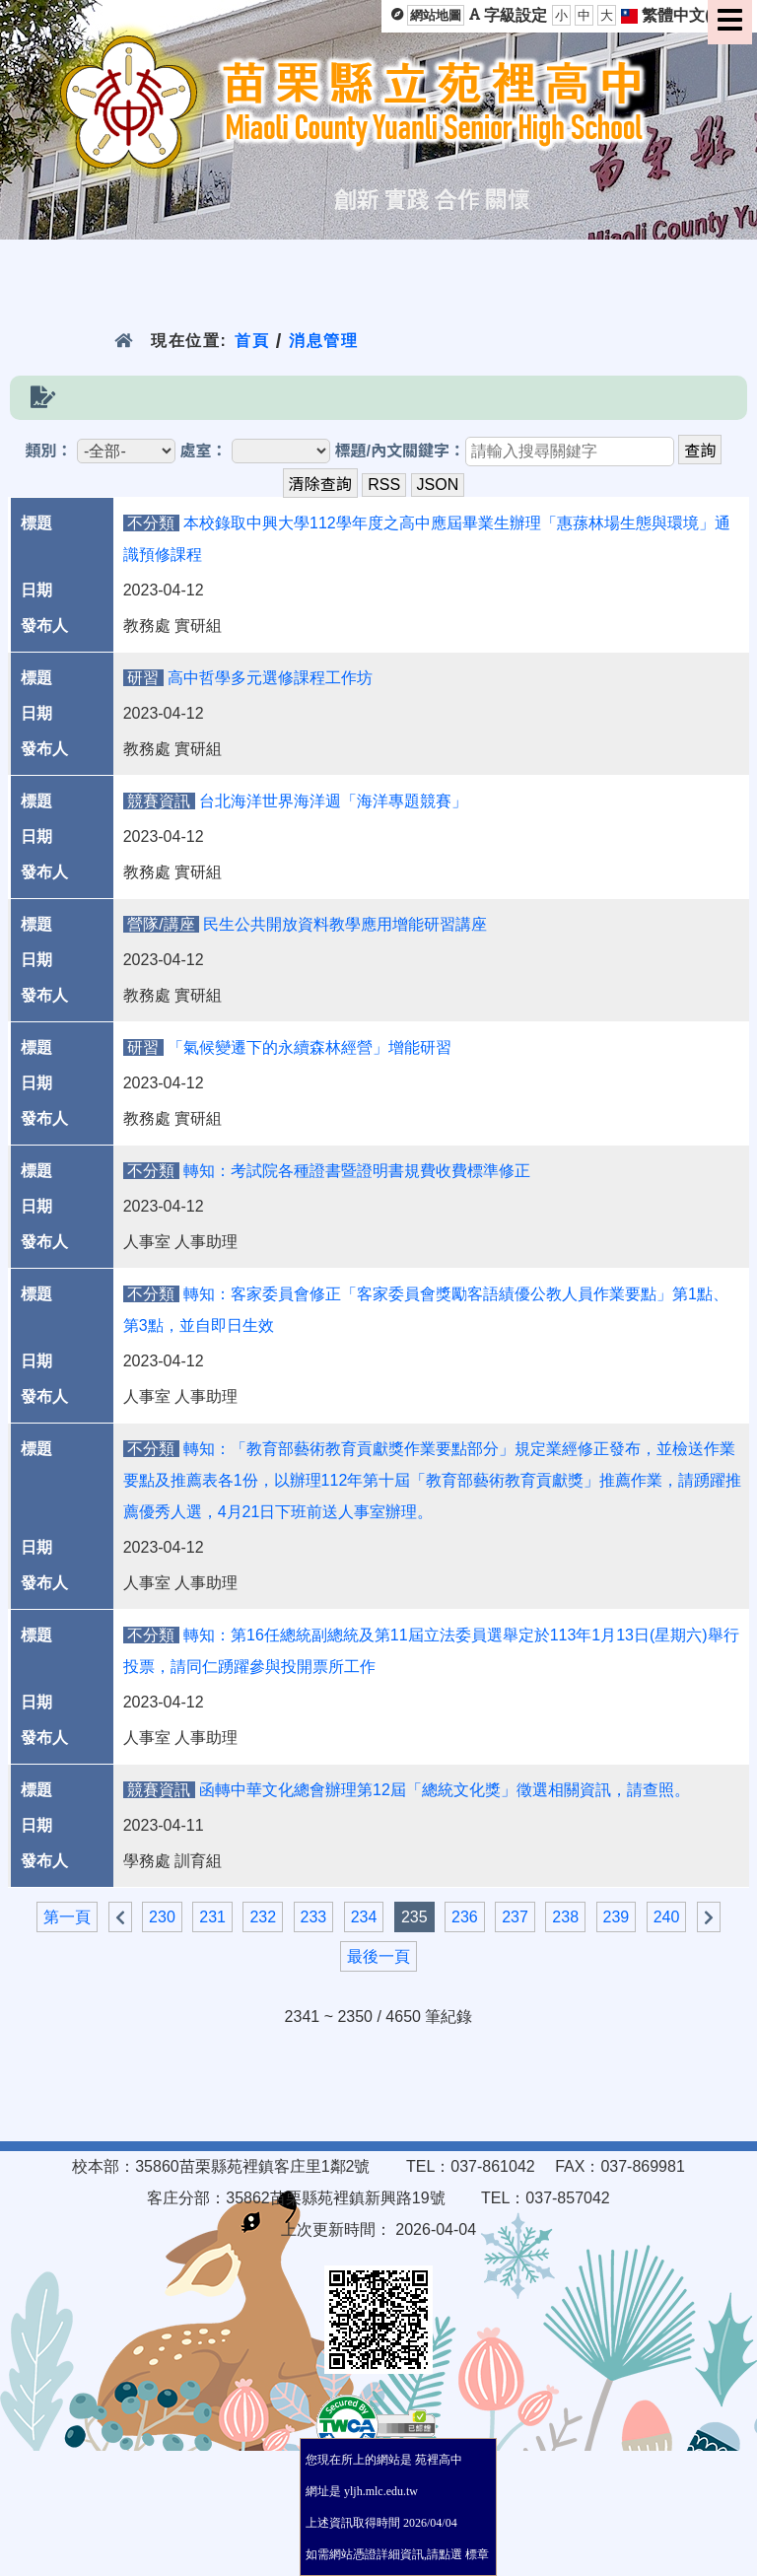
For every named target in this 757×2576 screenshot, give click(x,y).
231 (212, 1917)
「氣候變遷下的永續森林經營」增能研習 (309, 1047)
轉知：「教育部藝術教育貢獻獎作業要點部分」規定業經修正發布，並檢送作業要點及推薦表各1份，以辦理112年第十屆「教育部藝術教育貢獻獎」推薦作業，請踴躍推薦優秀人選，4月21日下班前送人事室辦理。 (432, 1480)
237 (515, 1917)
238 (565, 1917)
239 (616, 1917)
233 (314, 1917)
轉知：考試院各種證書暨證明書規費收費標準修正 (356, 1170)
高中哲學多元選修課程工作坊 (270, 677)
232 (262, 1917)
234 (364, 1917)
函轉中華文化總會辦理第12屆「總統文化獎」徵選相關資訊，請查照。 (444, 1789)
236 (464, 1917)
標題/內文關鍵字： (399, 451)
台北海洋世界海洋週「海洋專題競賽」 (333, 801)
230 (162, 1917)
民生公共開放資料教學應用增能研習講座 (345, 924)
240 (667, 1917)
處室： (204, 451)
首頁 (252, 340)
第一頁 (67, 1917)
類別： (49, 451)
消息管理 (324, 340)
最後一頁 (378, 1956)
